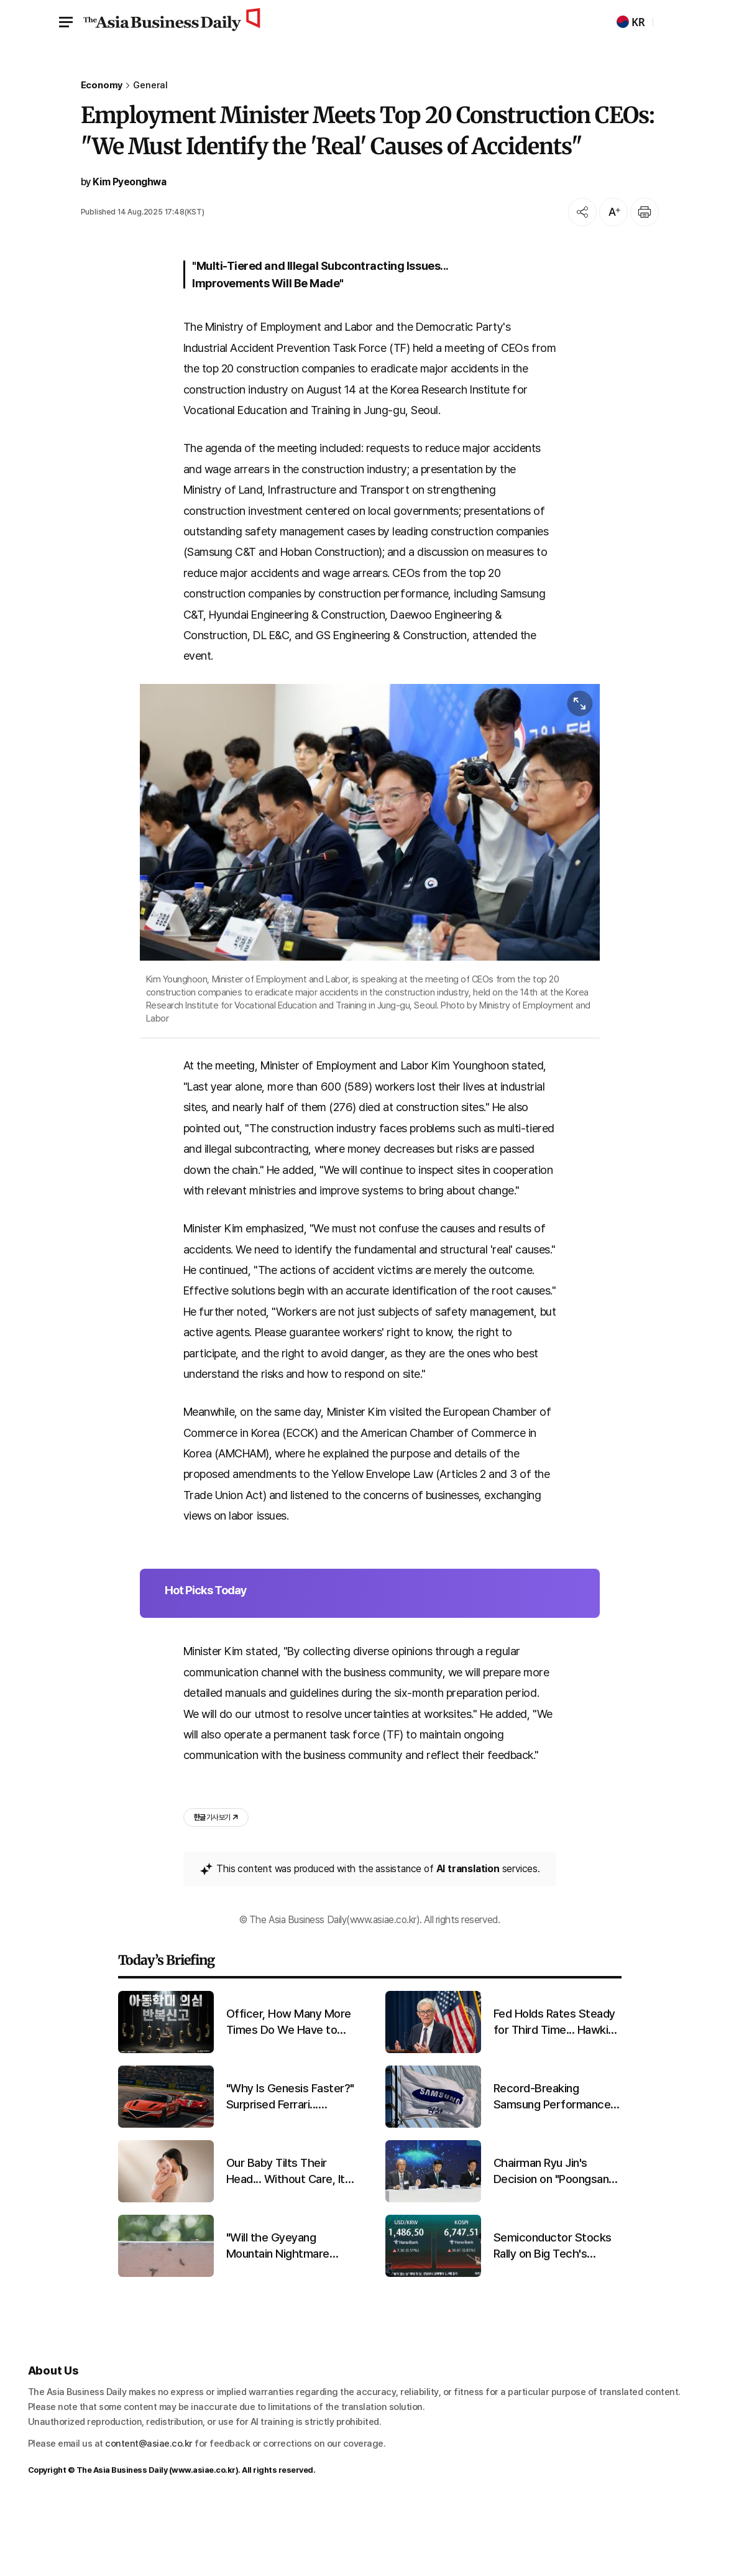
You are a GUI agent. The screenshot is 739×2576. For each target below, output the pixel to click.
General (150, 85)
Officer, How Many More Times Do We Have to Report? (288, 2090)
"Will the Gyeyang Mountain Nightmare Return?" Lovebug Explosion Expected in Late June (282, 2313)
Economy (102, 85)
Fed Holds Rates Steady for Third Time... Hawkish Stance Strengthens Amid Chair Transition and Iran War (557, 2090)
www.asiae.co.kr (204, 2537)
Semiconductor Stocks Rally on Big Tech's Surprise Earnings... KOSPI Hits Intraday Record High (552, 2313)
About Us (54, 2438)
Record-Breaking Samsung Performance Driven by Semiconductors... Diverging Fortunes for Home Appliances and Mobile (552, 2164)
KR (631, 22)
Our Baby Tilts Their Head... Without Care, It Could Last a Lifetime (285, 2239)
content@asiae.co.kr (149, 2511)
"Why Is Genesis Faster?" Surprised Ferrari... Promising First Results (290, 2164)
